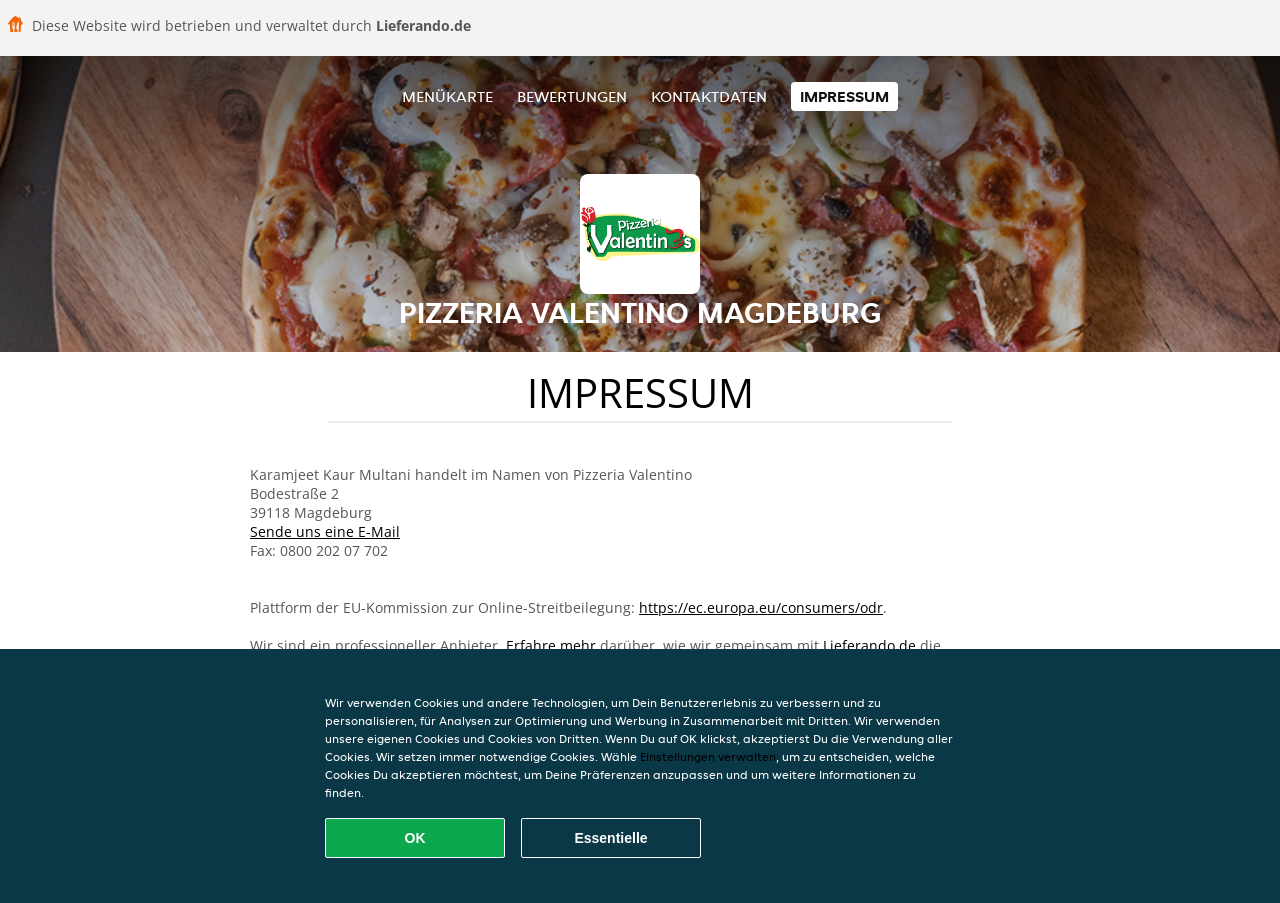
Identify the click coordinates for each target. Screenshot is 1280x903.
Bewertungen (572, 96)
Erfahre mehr (551, 645)
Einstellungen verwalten (708, 756)
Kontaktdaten (709, 96)
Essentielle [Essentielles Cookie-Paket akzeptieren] (610, 838)
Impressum (844, 96)
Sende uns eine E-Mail (325, 531)
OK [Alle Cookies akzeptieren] (415, 838)
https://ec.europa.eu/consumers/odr (761, 607)
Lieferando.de (869, 645)
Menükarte (447, 96)
